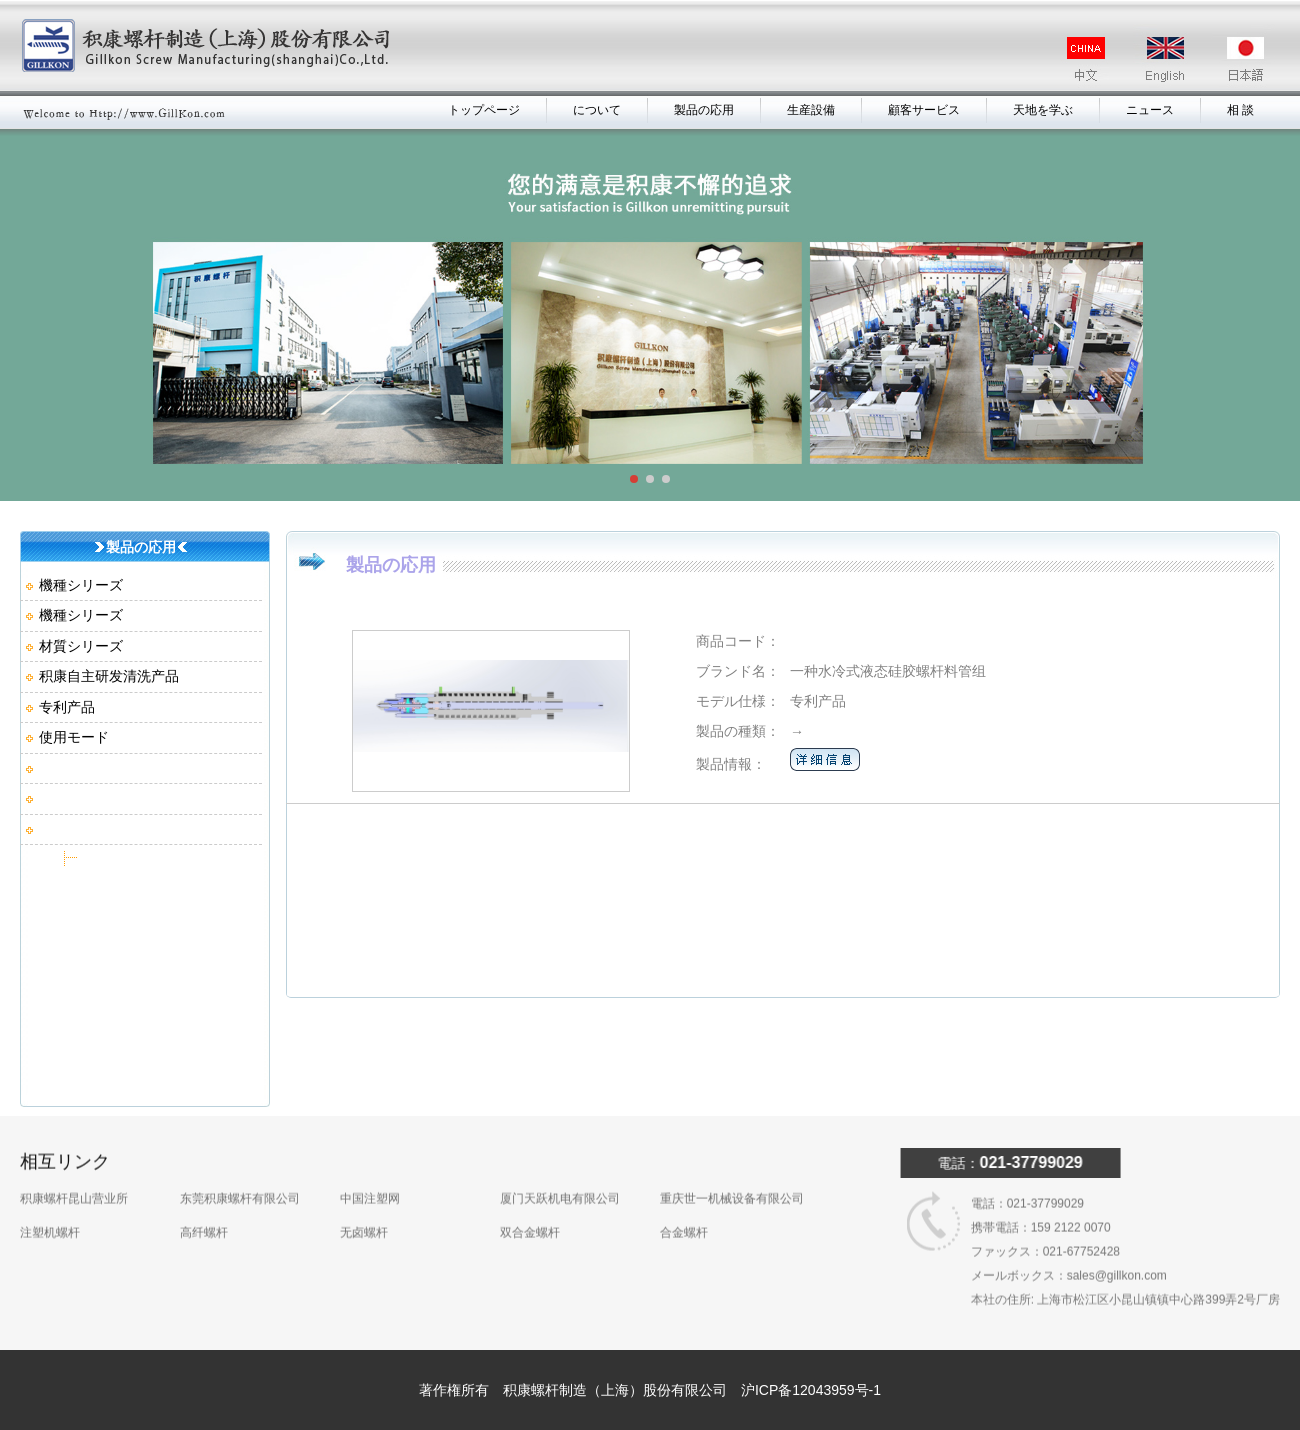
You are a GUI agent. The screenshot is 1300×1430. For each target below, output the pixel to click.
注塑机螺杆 (50, 1208)
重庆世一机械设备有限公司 (732, 1174)
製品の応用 (704, 110)
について (597, 110)
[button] (634, 479)
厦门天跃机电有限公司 (560, 1174)
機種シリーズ (81, 585)
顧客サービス (924, 110)
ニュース (1150, 110)
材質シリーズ (81, 646)
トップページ (484, 110)
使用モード (74, 737)
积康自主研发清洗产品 (109, 676)
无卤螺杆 (364, 1208)
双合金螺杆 (530, 1208)
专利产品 (67, 707)
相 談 (1240, 110)
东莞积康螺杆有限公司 (240, 1174)
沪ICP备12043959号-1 (811, 1390)
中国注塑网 (370, 1174)
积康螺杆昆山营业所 (74, 1174)
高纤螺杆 (204, 1208)
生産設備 (811, 110)
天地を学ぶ (1043, 110)
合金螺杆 (684, 1208)
